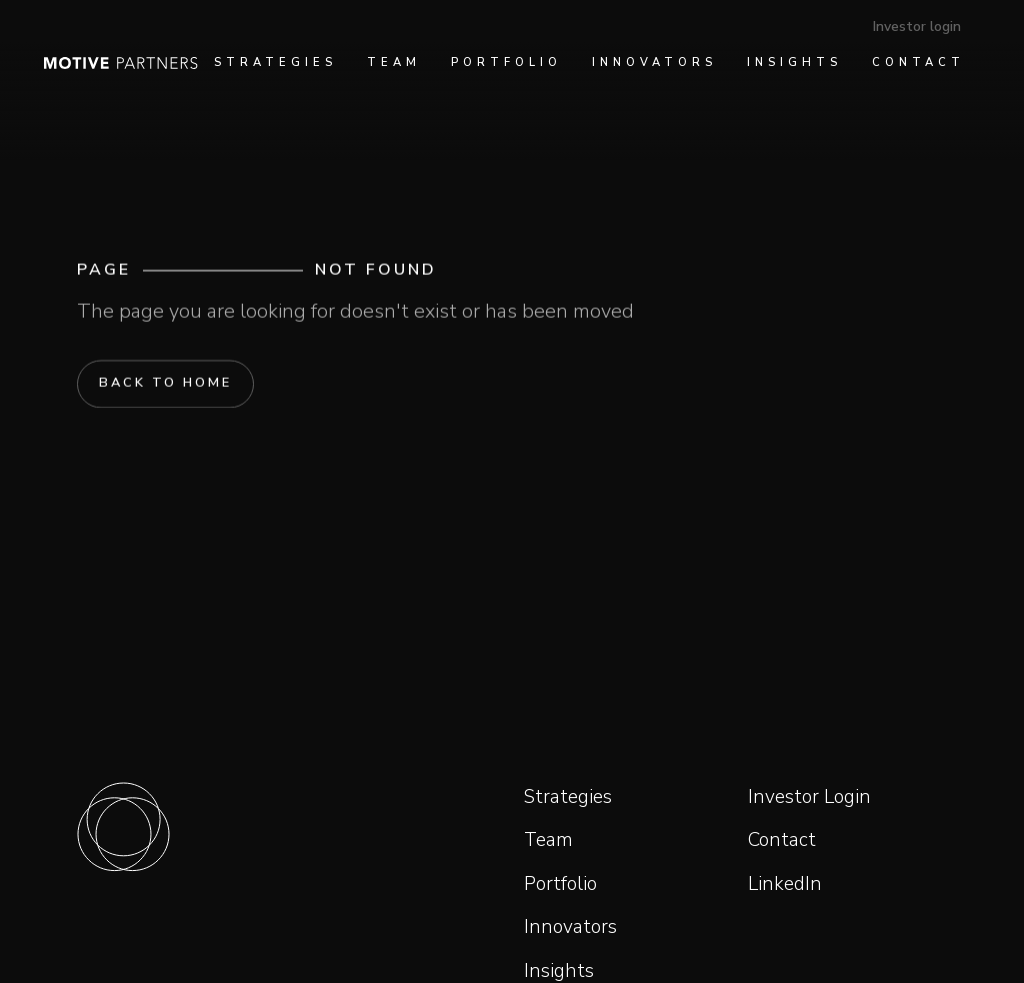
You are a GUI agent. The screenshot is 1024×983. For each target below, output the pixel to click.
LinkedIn (785, 884)
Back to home (165, 384)
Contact (782, 840)
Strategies (568, 797)
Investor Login (809, 797)
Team (548, 840)
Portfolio (560, 884)
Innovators (570, 927)
